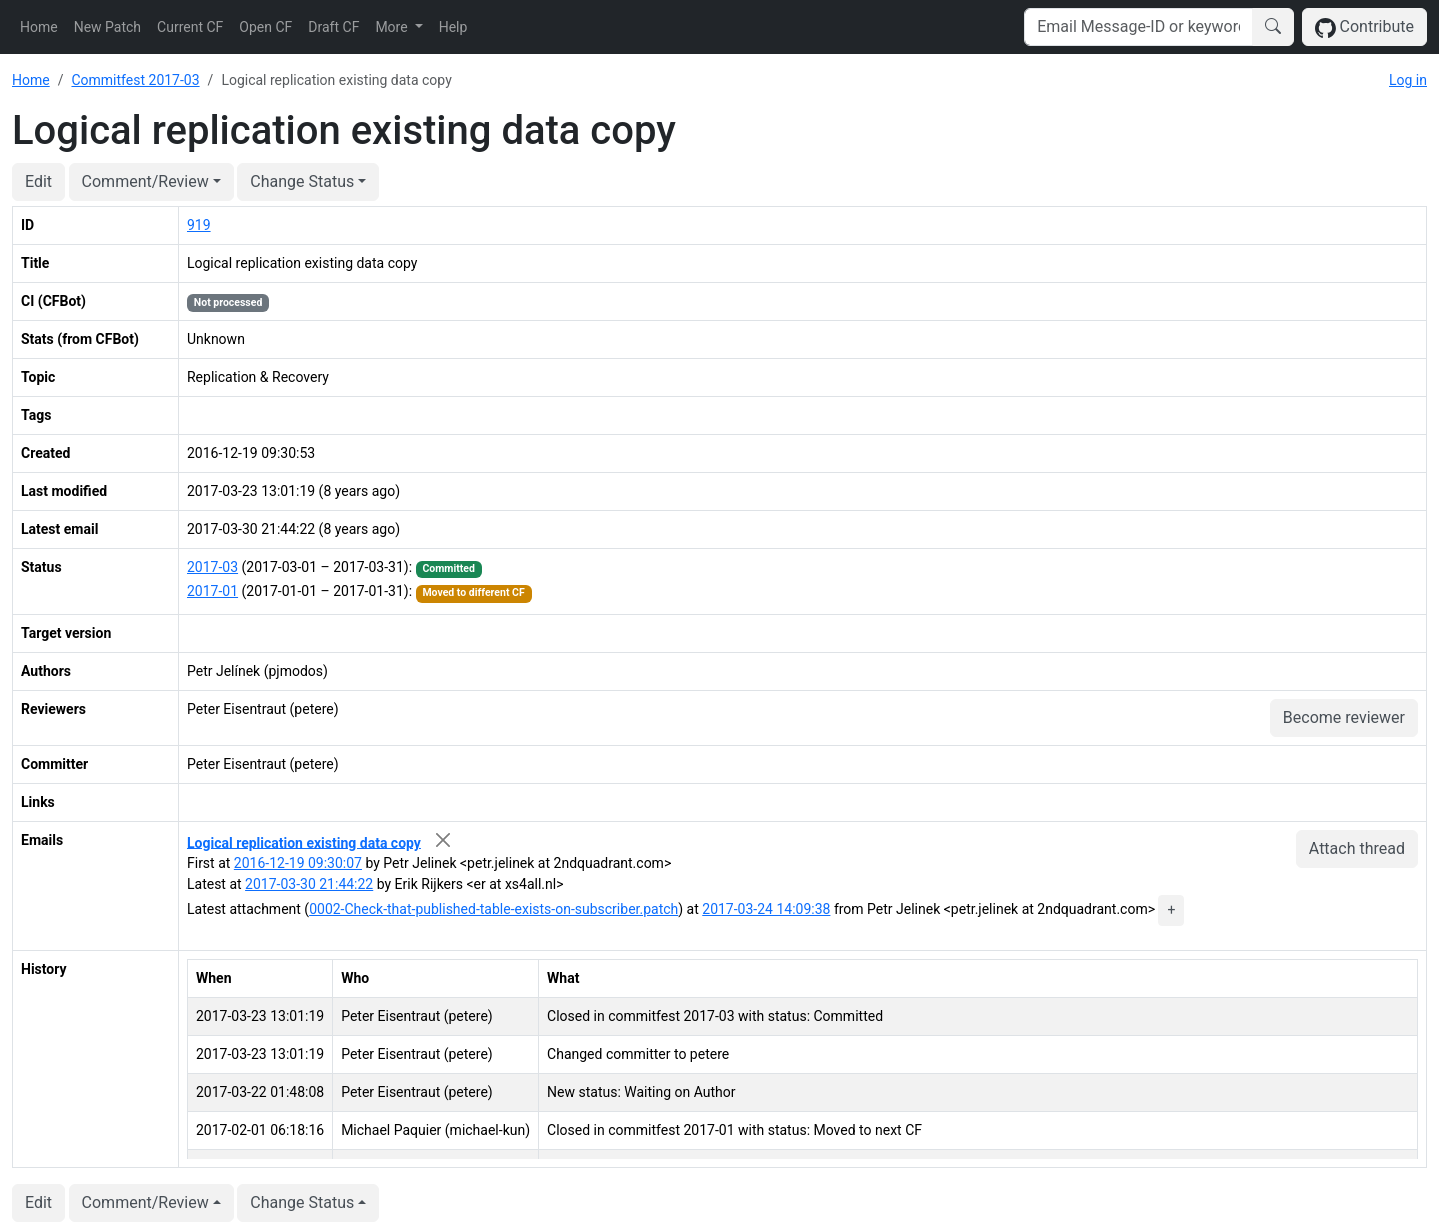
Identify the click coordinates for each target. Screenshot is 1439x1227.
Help (453, 27)
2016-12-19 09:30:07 (298, 863)
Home (39, 27)
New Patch (107, 27)
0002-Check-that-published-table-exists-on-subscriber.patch (493, 909)
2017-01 (212, 591)
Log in (1408, 80)
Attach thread (1357, 848)
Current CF (190, 27)
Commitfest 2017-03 (135, 80)
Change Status (302, 181)
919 (199, 225)
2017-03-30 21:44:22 (309, 884)
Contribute (1364, 27)
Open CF (265, 27)
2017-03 (212, 567)
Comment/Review (145, 181)
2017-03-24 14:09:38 (766, 909)
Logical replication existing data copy (304, 842)
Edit (38, 181)
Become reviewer (1344, 717)
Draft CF (333, 27)
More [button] (393, 27)
